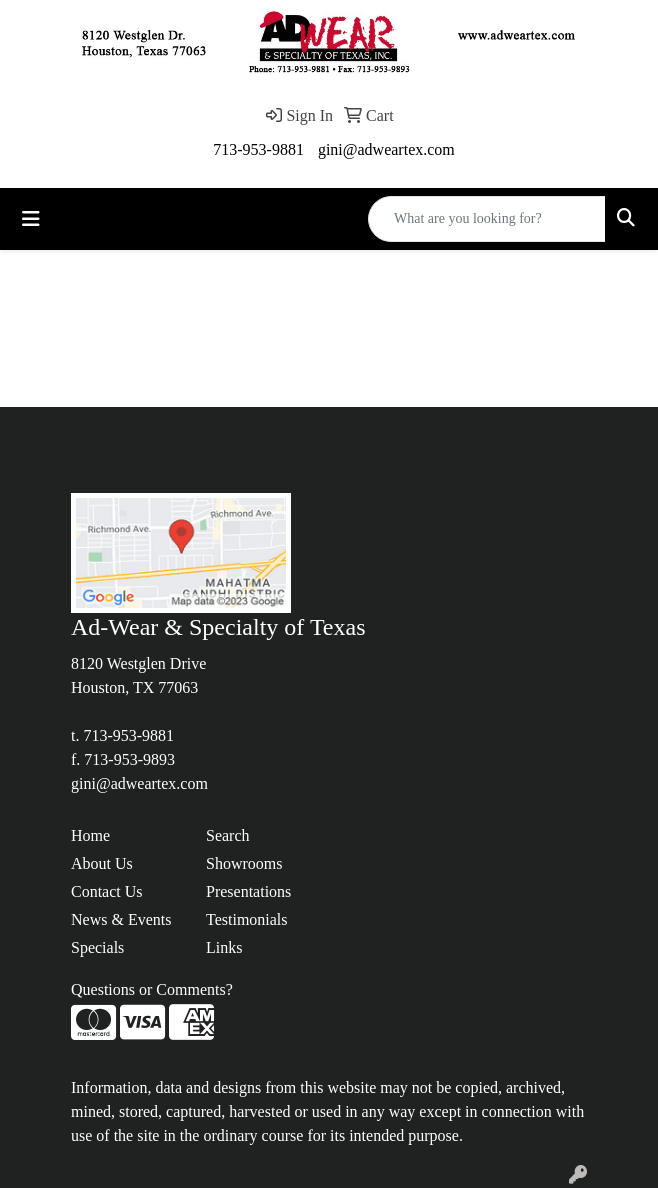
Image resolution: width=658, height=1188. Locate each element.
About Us (102, 863)
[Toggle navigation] (31, 219)
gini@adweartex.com (386, 149)
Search (228, 835)
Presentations (248, 891)
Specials (97, 947)
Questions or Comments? (152, 989)
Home (90, 835)
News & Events (121, 919)
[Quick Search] (487, 219)
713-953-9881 (258, 149)
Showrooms (244, 863)
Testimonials (247, 919)
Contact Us (107, 891)
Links (224, 947)
